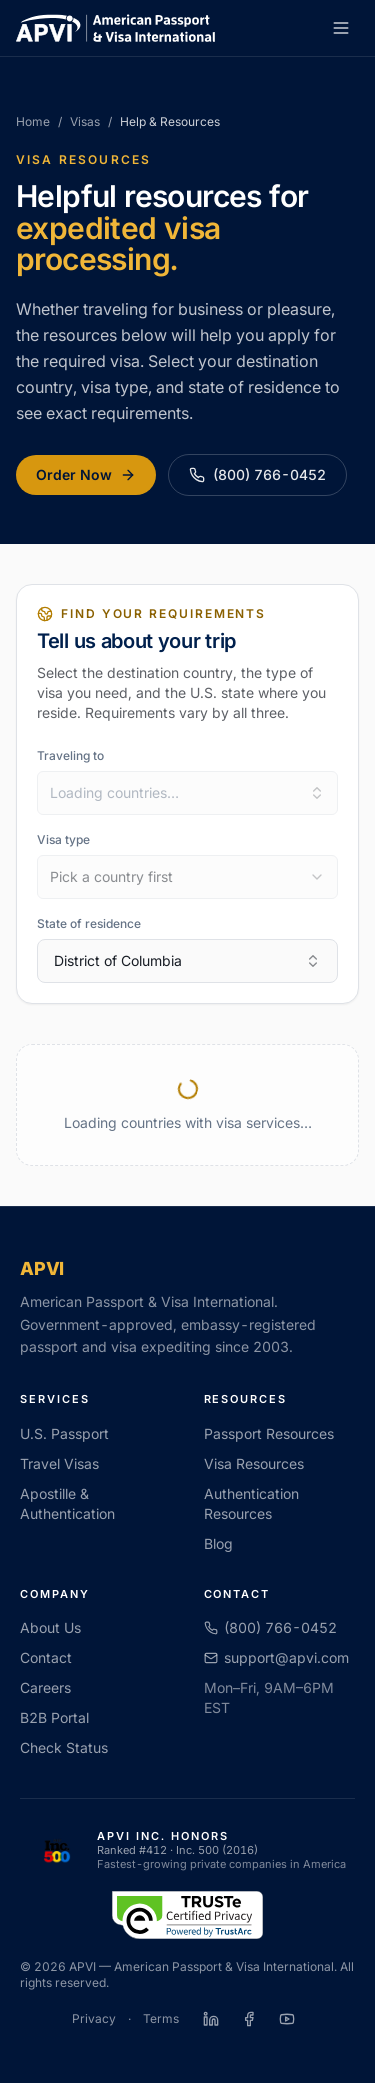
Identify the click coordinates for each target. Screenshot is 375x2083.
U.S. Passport (64, 1433)
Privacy (94, 2018)
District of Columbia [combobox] (187, 960)
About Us (50, 1627)
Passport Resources (269, 1433)
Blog (218, 1543)
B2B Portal (54, 1717)
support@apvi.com (276, 1657)
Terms (161, 2018)
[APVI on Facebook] (249, 2019)
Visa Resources (254, 1463)
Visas (85, 121)
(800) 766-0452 (257, 474)
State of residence (89, 923)
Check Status (64, 1747)
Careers (45, 1687)
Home (33, 121)
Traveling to (70, 755)
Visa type (63, 839)
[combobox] (187, 793)
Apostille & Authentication (67, 1503)
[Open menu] (341, 28)
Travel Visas (59, 1463)
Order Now (86, 474)
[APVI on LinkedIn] (211, 2019)
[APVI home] (115, 28)
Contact (46, 1657)
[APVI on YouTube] (287, 2019)
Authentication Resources (251, 1503)
